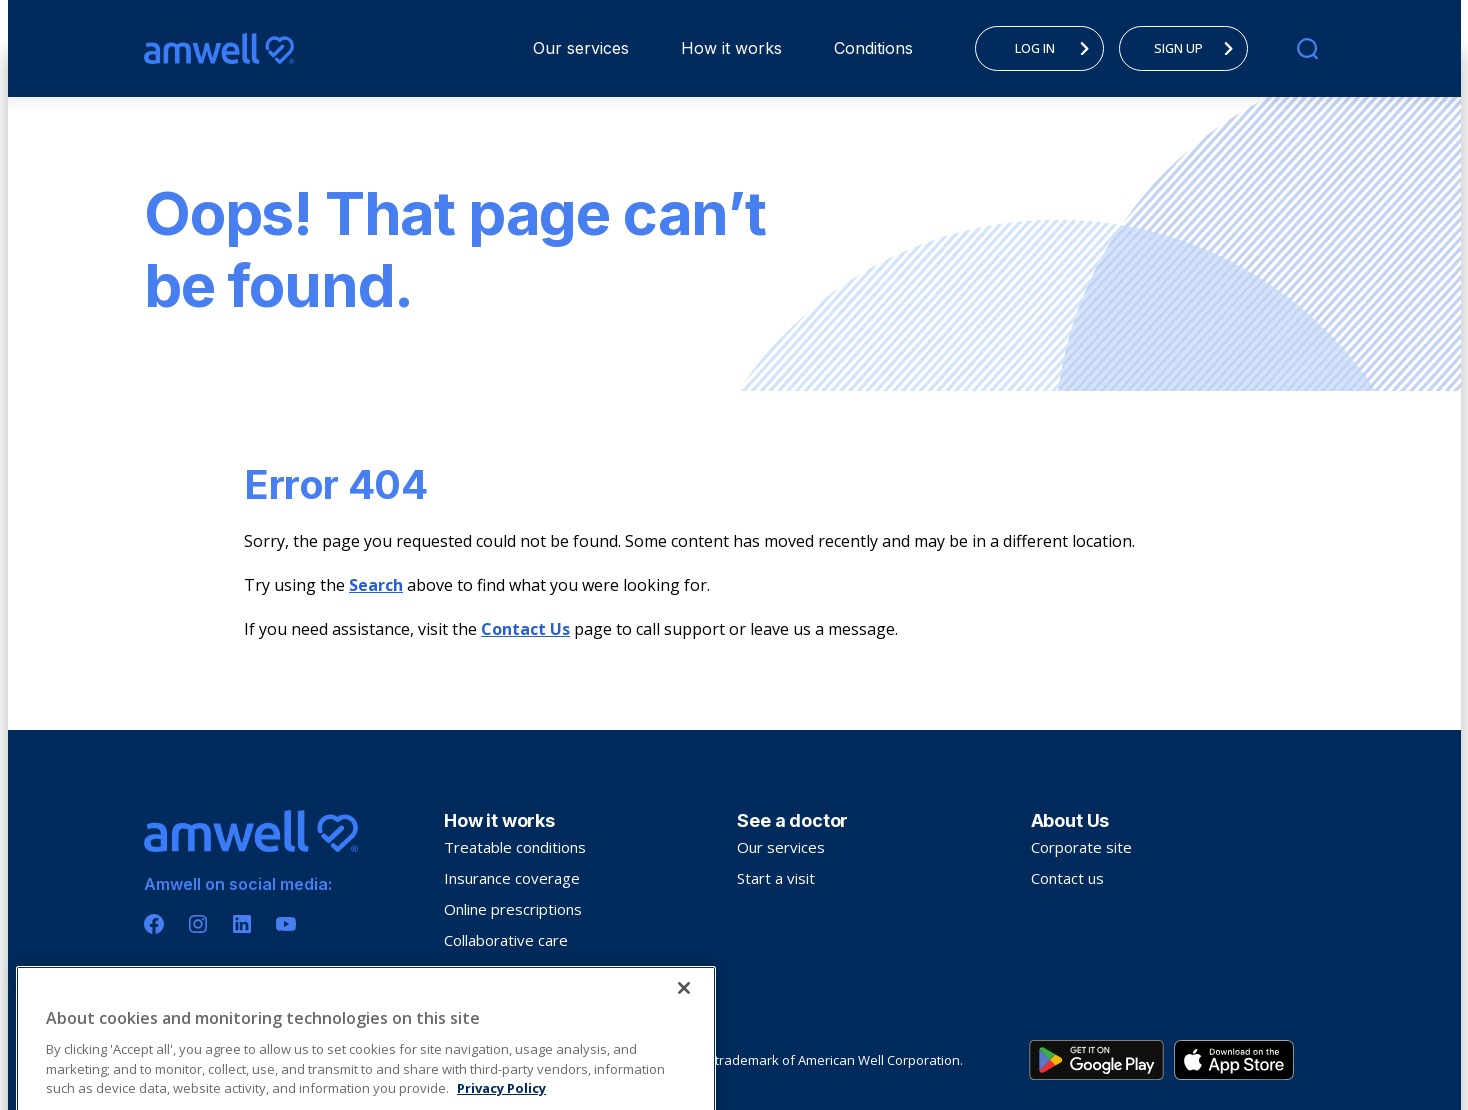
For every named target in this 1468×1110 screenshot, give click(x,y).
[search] (1307, 48)
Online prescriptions (513, 909)
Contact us (1067, 878)
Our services (581, 48)
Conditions (873, 48)
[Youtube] (286, 924)
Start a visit (776, 878)
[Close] (684, 1060)
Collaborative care (506, 940)
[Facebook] (154, 924)
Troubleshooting (501, 971)
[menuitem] (581, 48)
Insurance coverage (512, 878)
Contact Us (525, 629)
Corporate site (1081, 847)
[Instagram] (198, 924)
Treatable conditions (515, 847)
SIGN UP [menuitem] (1199, 48)
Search (376, 585)
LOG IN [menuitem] (1058, 48)
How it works (731, 48)
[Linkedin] (242, 924)
